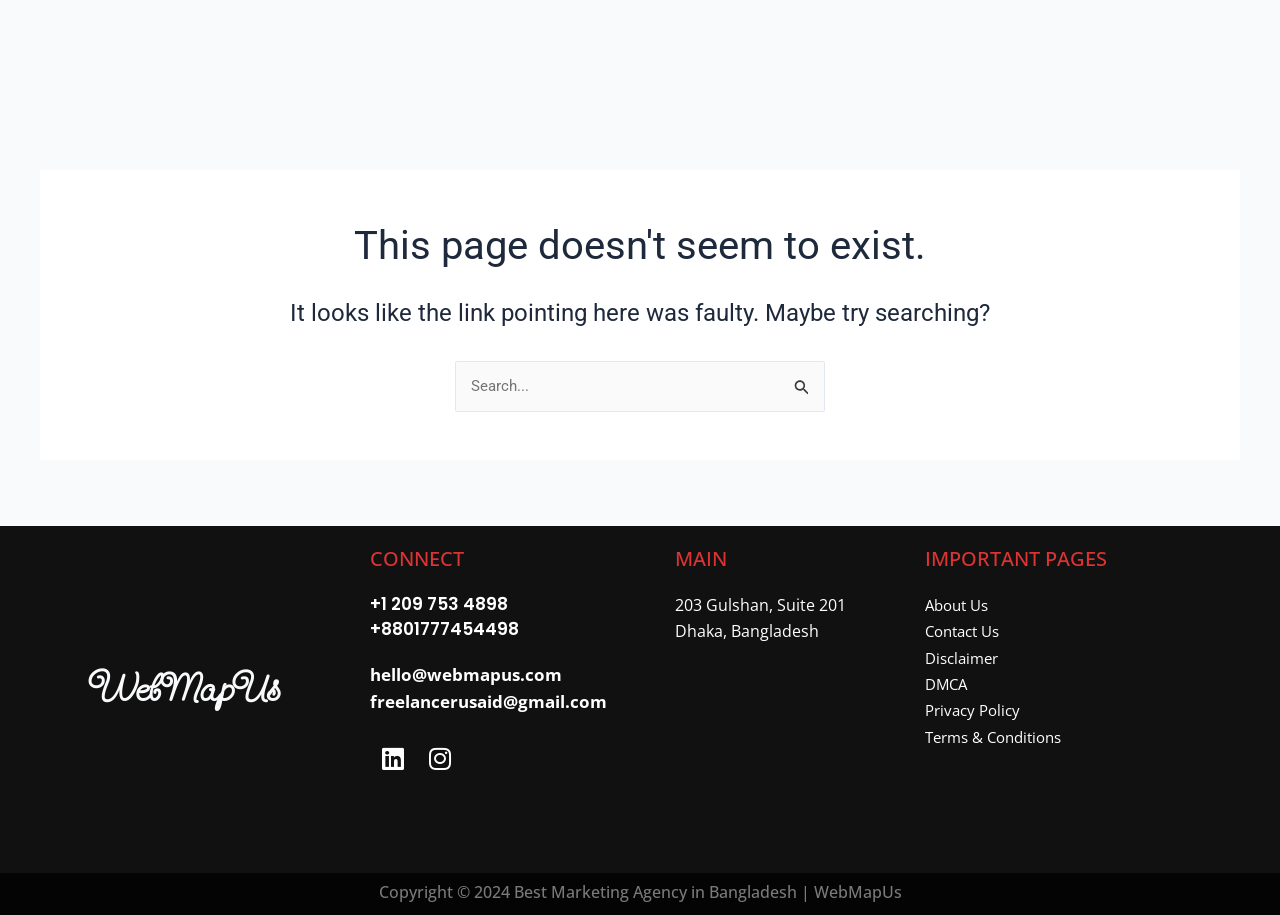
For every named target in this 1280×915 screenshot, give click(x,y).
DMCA (948, 684)
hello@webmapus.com (466, 677)
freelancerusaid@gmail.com (488, 703)
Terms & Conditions (1000, 737)
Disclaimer (965, 658)
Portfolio (598, 48)
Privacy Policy (976, 710)
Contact (852, 48)
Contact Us (966, 631)
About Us (960, 605)
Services (458, 48)
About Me (734, 48)
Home (351, 48)
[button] (458, 48)
